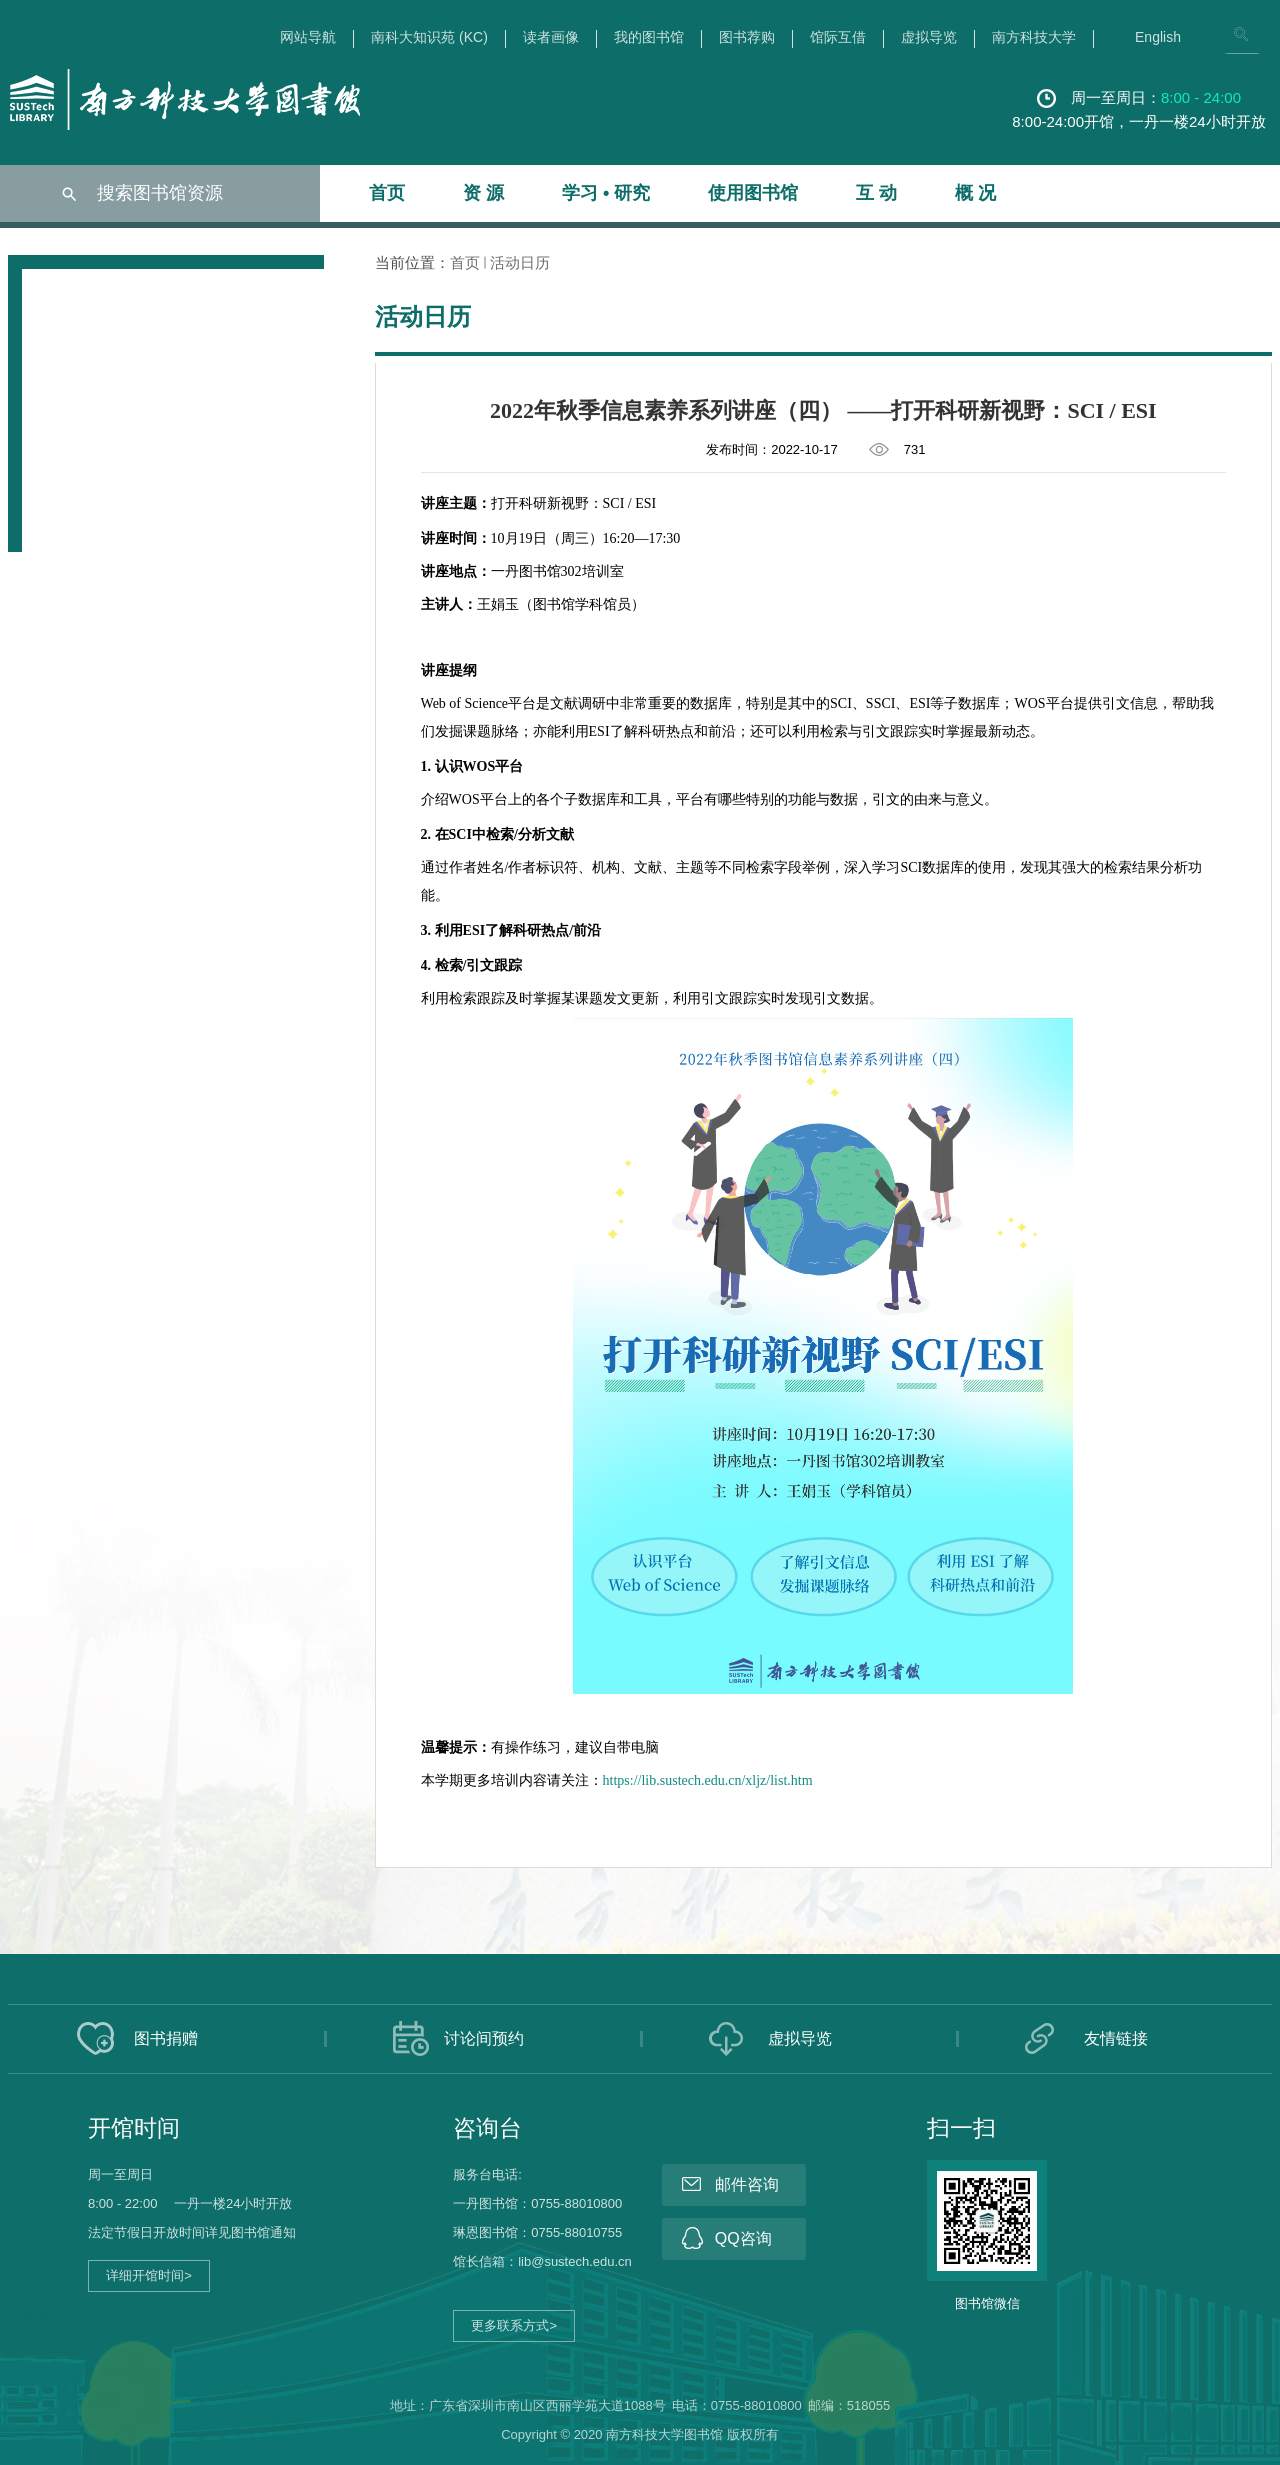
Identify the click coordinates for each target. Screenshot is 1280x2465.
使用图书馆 (753, 193)
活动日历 (520, 262)
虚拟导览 (929, 37)
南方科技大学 (1034, 37)
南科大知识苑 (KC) (429, 37)
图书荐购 (747, 37)
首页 (387, 193)
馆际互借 (838, 37)
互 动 (876, 193)
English (1158, 37)
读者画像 (551, 37)
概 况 (975, 193)
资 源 (483, 193)
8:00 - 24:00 (1201, 97)
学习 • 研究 (606, 193)
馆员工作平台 (62, 2316)
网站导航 (308, 37)
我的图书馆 (649, 37)
